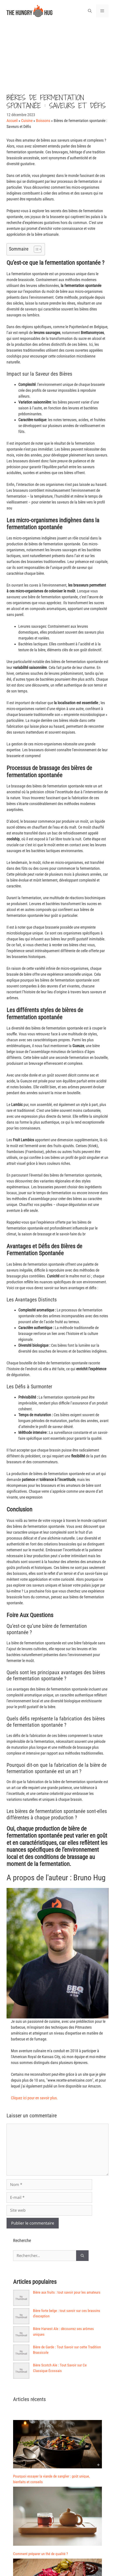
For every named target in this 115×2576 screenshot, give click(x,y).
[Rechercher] (82, 2255)
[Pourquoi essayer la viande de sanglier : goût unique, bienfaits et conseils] (57, 2445)
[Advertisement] (57, 54)
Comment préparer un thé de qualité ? (40, 2554)
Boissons (43, 120)
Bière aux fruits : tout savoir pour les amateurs (66, 2292)
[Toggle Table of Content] (35, 249)
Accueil (12, 120)
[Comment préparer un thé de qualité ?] (57, 2517)
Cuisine (27, 120)
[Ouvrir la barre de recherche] (90, 10)
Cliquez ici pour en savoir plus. (34, 2098)
